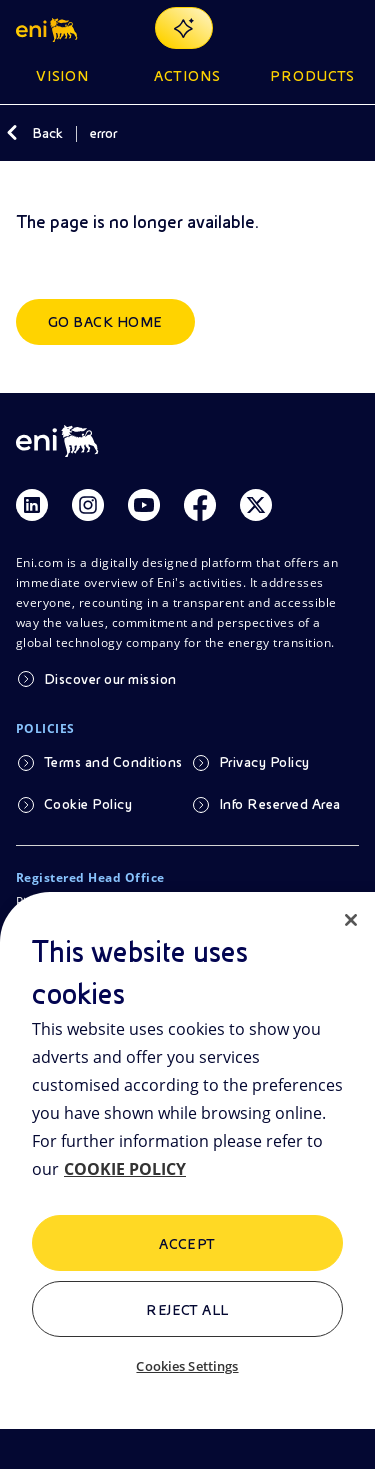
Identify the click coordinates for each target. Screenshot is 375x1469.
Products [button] (313, 76)
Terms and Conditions (113, 762)
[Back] (12, 133)
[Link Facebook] (200, 505)
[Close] (351, 920)
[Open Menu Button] (347, 28)
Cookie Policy (88, 804)
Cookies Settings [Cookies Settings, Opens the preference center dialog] (187, 1366)
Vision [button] (63, 76)
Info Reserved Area (280, 804)
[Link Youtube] (144, 505)
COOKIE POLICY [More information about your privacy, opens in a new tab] (125, 1169)
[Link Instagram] (88, 505)
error (103, 133)
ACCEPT (187, 1244)
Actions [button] (187, 76)
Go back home (105, 322)
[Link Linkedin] (32, 505)
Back (47, 133)
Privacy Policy (264, 762)
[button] (48, 28)
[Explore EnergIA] (184, 28)
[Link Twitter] (256, 505)
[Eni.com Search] (299, 28)
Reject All (187, 1310)
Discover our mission (110, 679)
